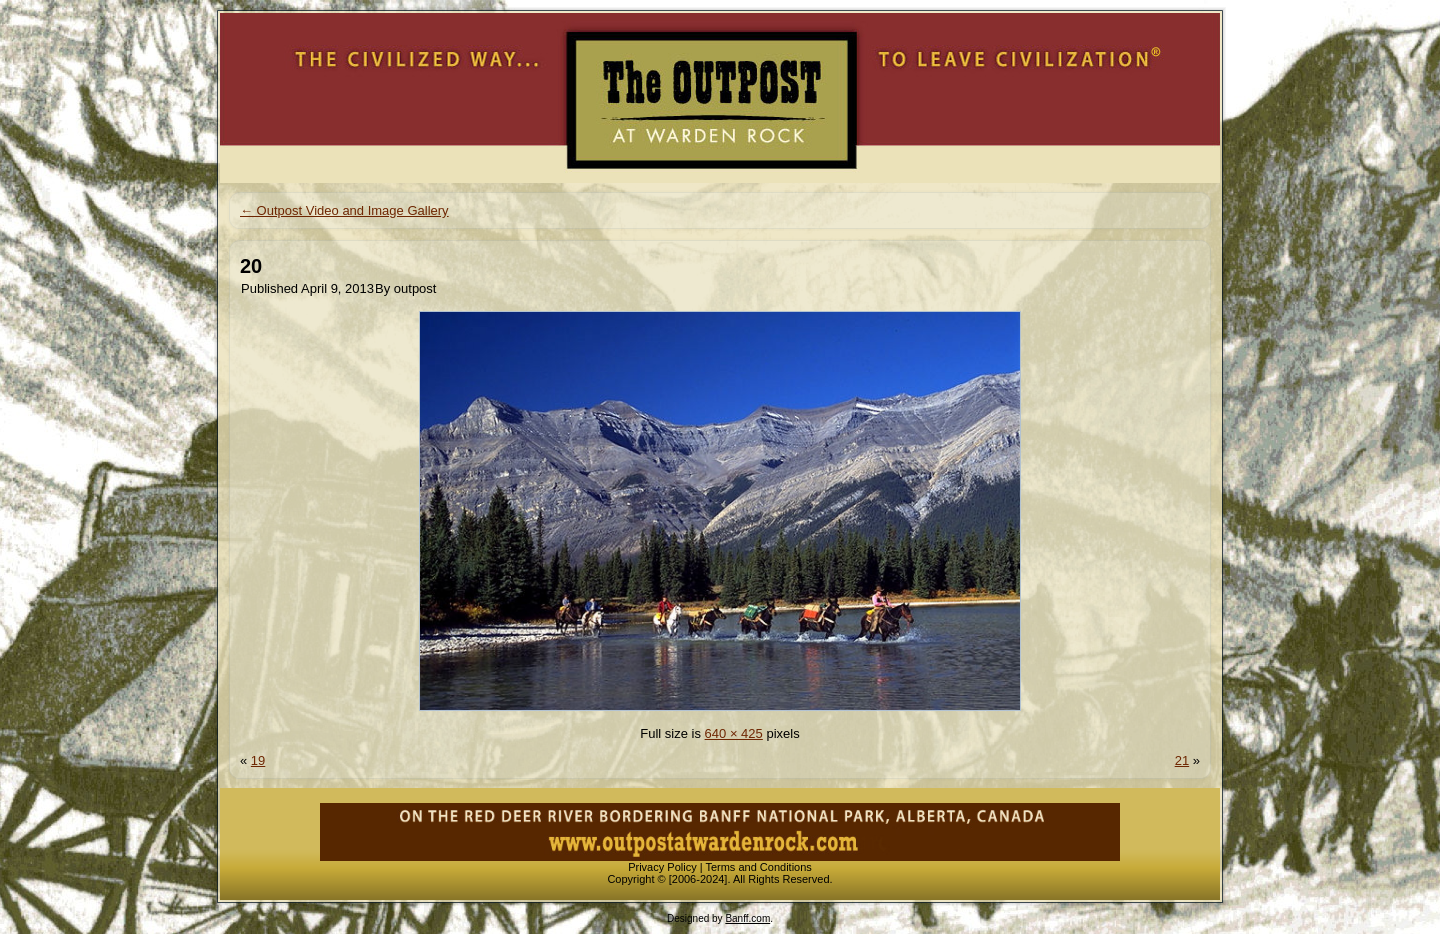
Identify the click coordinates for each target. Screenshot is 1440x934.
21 (1182, 760)
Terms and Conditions (758, 867)
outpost (415, 288)
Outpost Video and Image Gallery (344, 210)
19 (258, 760)
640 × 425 (734, 733)
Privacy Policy (662, 867)
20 (251, 266)
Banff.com (747, 918)
